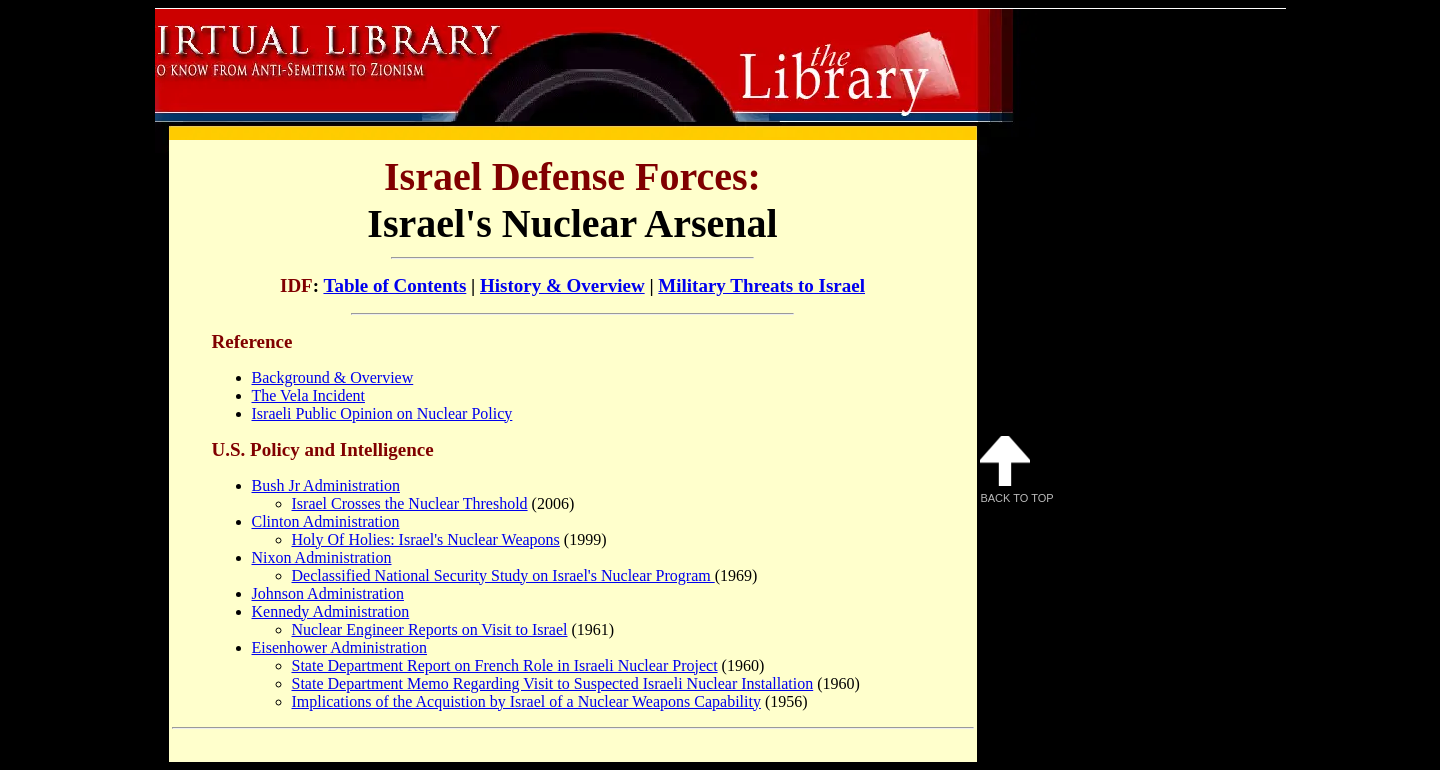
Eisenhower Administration (340, 647)
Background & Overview (333, 377)
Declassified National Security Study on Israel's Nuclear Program (503, 575)
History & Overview (562, 285)
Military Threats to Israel (761, 285)
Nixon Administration (322, 557)
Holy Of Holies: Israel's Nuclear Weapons (426, 539)
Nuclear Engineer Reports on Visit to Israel (430, 629)
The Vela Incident (308, 395)
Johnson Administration (328, 593)
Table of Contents (394, 285)
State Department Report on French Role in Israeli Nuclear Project (505, 665)
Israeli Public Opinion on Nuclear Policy (382, 413)
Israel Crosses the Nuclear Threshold (410, 503)
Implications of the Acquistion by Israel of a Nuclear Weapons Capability (526, 701)
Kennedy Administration (331, 611)
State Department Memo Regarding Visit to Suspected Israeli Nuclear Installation (553, 683)
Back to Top (1017, 470)
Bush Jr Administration (326, 485)
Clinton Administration (326, 521)
